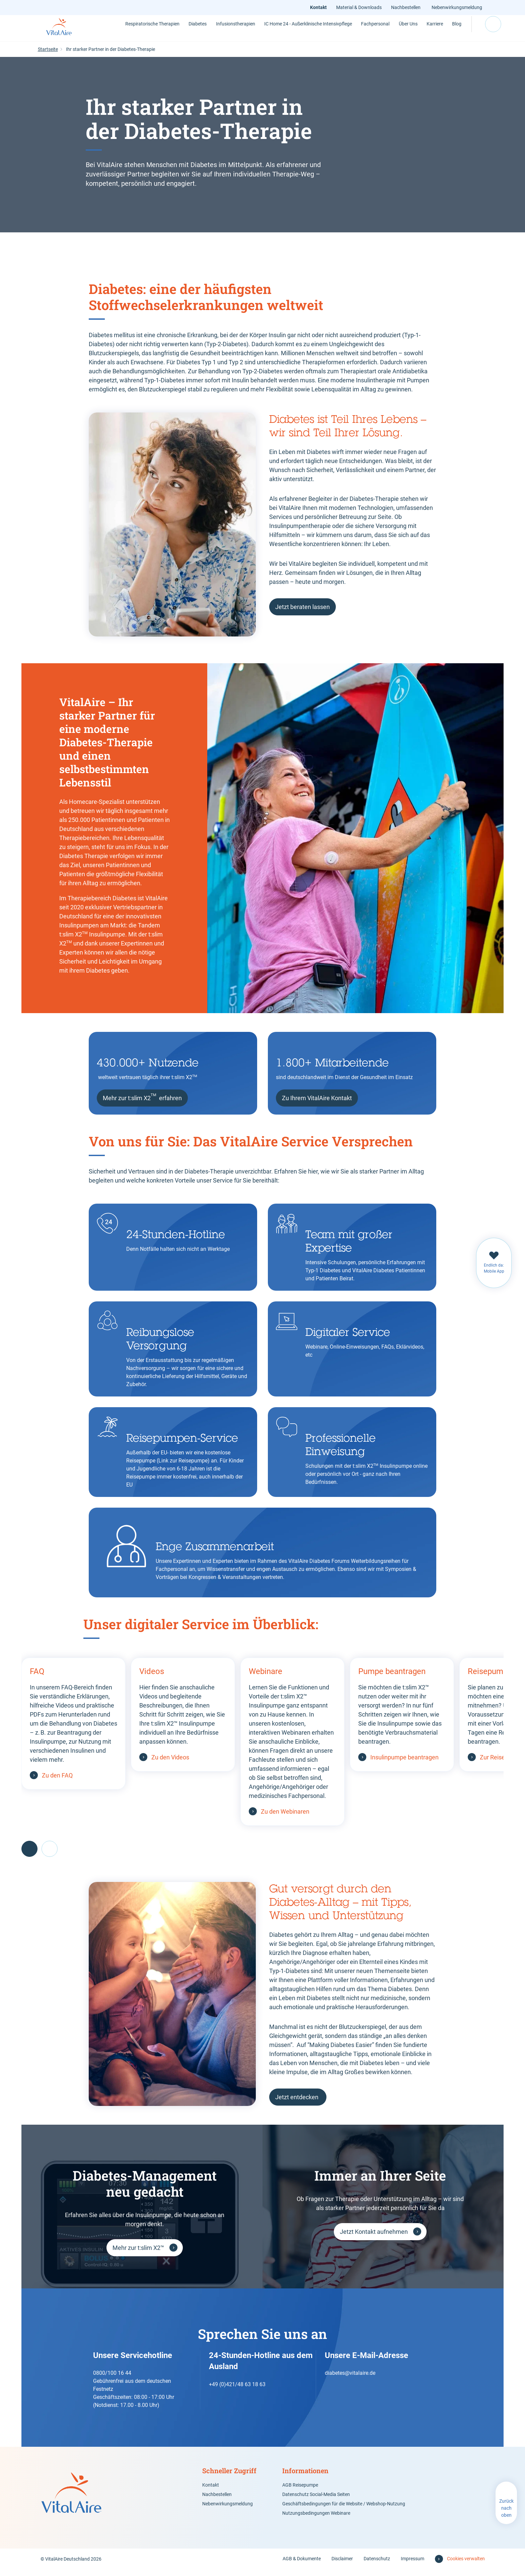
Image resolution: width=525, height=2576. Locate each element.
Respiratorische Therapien (125, 31)
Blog (433, 31)
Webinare (265, 1678)
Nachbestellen (407, 7)
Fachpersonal (343, 31)
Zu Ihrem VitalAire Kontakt (317, 1104)
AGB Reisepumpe (300, 2491)
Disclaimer (342, 2565)
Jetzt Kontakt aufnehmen (374, 2238)
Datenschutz (377, 2565)
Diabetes (170, 31)
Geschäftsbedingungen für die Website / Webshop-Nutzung (343, 2510)
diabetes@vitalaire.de (350, 2379)
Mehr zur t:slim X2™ (138, 2254)
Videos (151, 1678)
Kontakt (320, 7)
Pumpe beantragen (392, 1678)
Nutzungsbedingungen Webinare (316, 2519)
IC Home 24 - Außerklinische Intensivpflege (279, 31)
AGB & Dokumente (302, 2565)
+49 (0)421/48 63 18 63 (237, 2391)
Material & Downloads (360, 7)
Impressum (412, 2565)
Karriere (407, 31)
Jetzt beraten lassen (302, 613)
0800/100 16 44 (112, 2379)
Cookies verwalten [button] (466, 2565)
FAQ (37, 1678)
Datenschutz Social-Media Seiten (316, 2501)
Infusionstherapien (212, 31)
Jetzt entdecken (296, 2103)
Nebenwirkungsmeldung (457, 7)
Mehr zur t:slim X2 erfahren (142, 1104)
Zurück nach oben (506, 2514)
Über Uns (378, 31)
